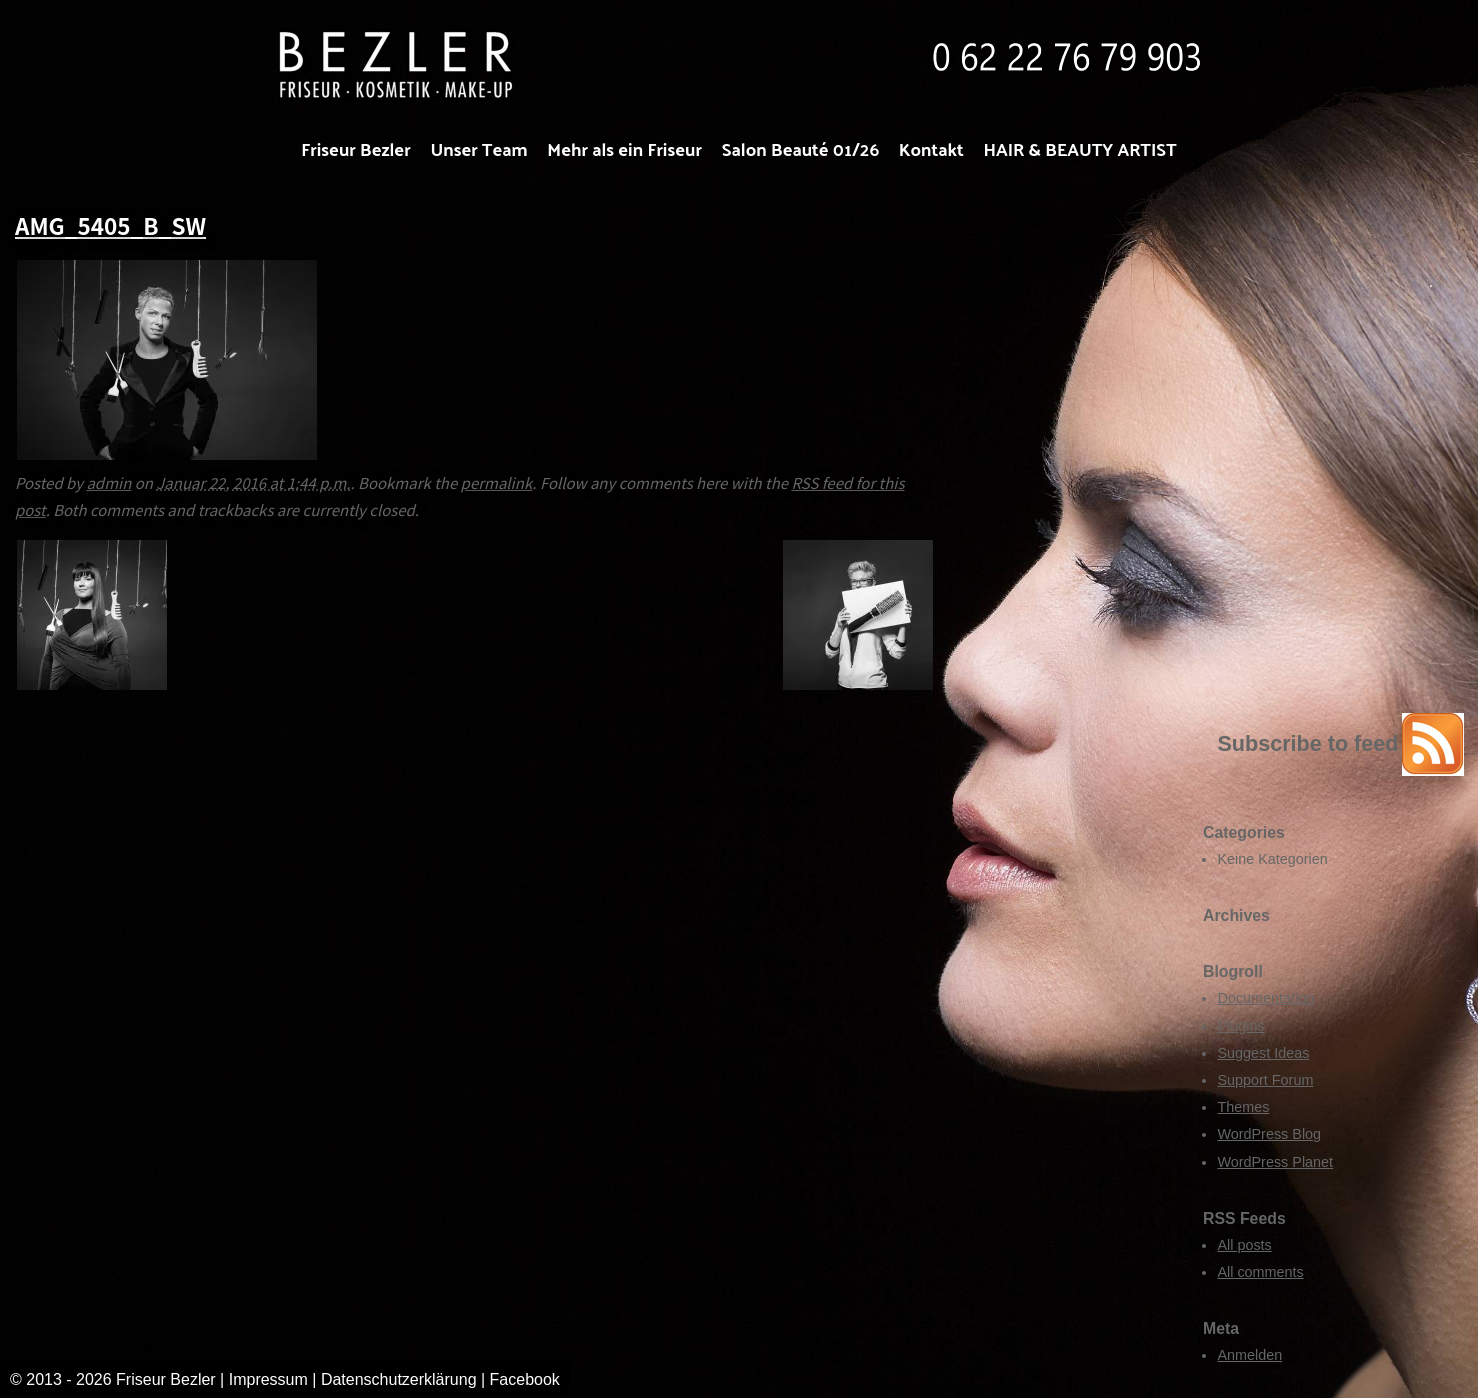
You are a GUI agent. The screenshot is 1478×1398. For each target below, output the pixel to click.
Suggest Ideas (1263, 1053)
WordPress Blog (1269, 1134)
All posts (1244, 1245)
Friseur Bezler (355, 148)
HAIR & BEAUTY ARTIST (1080, 148)
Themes (1243, 1107)
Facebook (525, 1379)
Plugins (1240, 1026)
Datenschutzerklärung (401, 1379)
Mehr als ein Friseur (624, 148)
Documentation (1265, 998)
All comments (1260, 1272)
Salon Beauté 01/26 (801, 148)
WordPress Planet (1275, 1162)
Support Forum (1265, 1080)
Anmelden (1249, 1355)
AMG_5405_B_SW (110, 225)
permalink (497, 482)
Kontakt (931, 148)
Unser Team (478, 148)
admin (108, 482)
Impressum (268, 1379)
